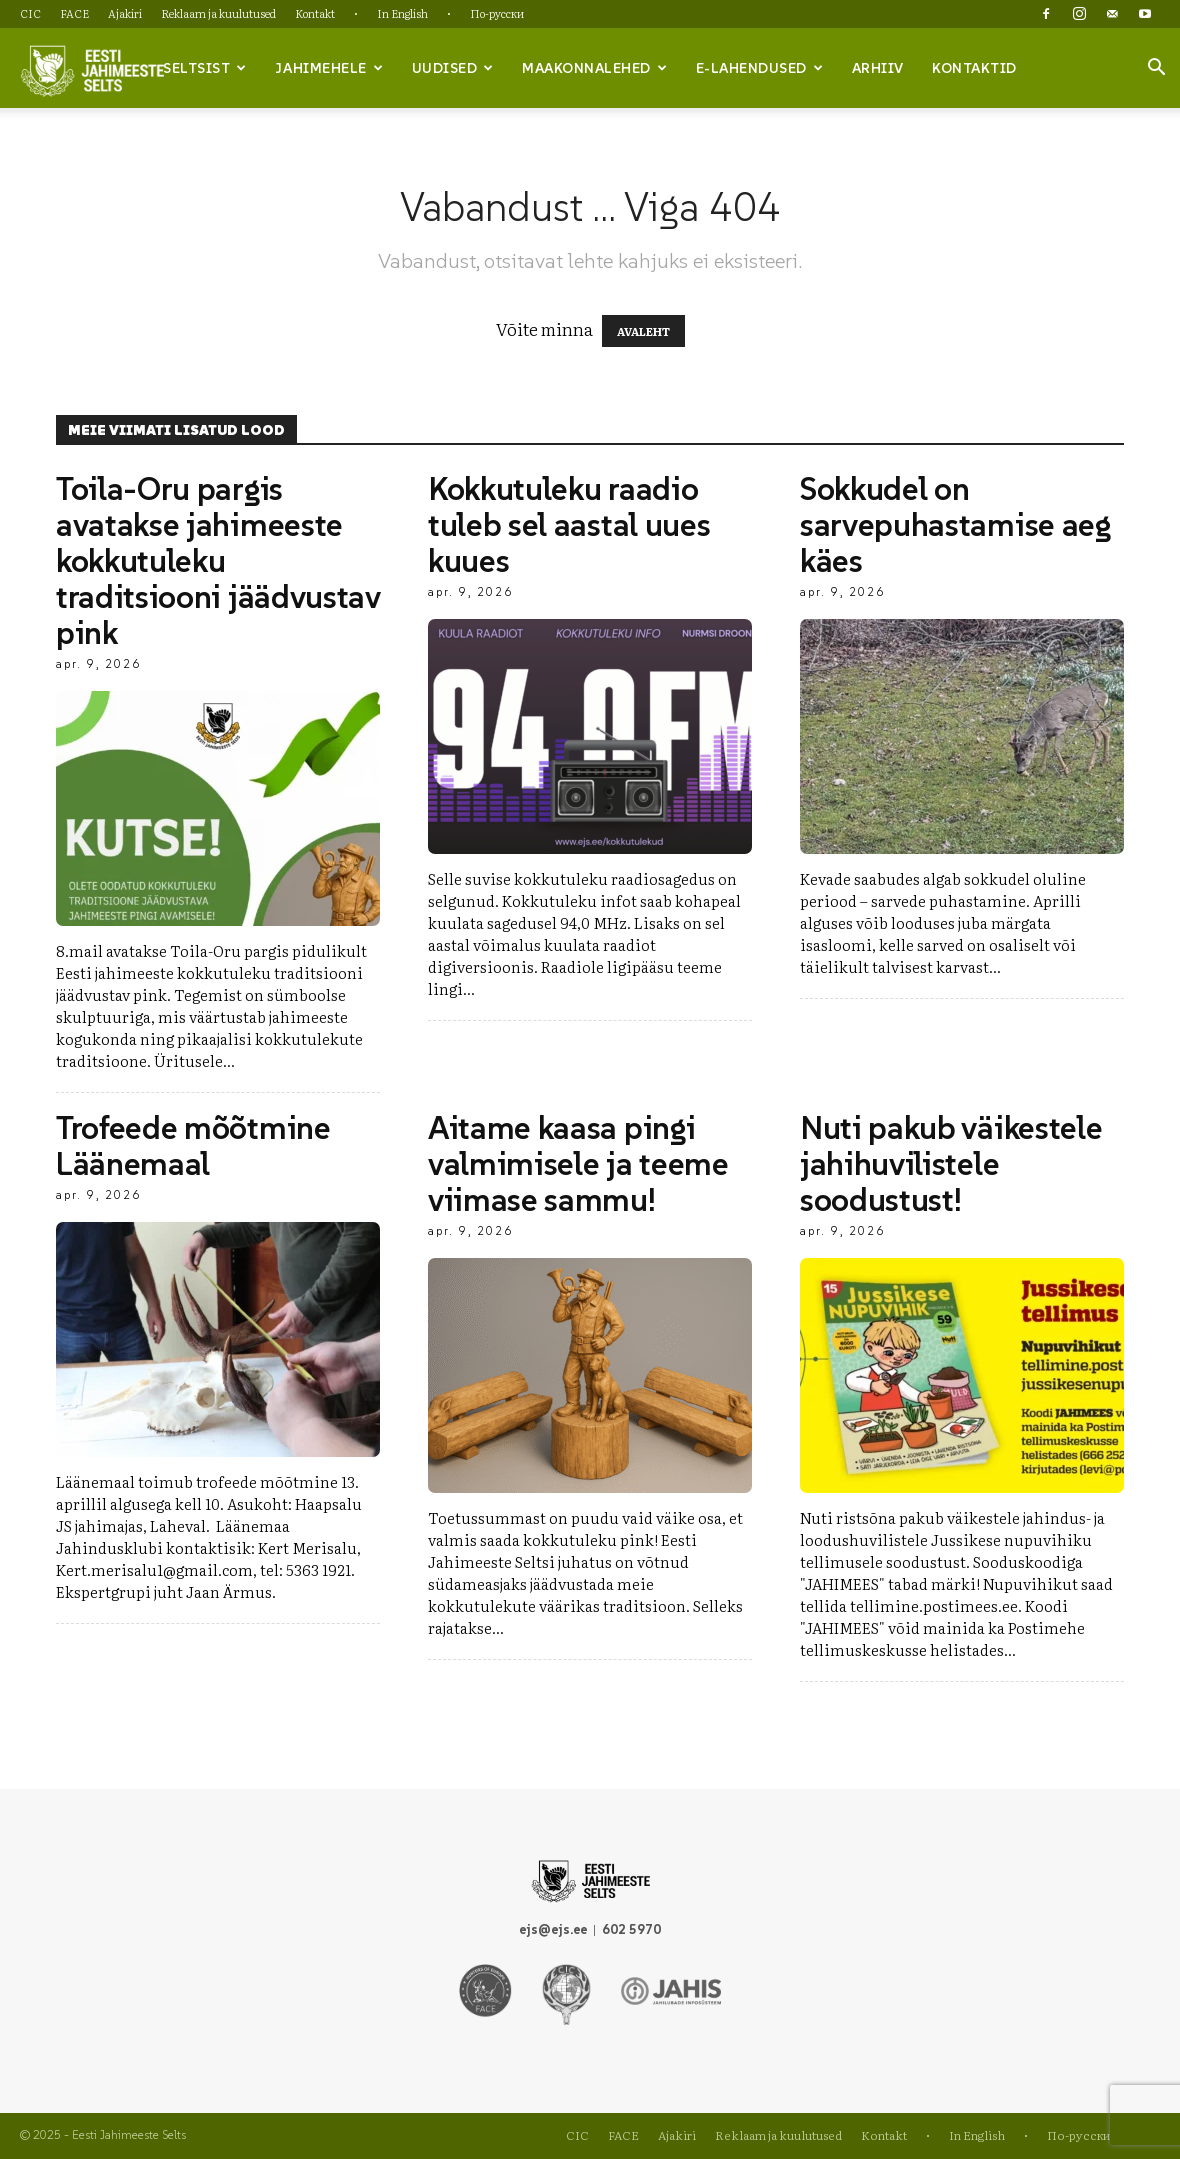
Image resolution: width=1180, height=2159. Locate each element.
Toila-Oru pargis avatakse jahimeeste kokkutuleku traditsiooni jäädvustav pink (218, 561)
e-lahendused (760, 68)
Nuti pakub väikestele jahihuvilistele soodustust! (951, 1164)
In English (402, 13)
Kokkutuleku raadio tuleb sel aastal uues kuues (569, 525)
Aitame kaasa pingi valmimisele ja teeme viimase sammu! (578, 1164)
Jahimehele (329, 68)
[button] (1156, 69)
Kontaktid (974, 68)
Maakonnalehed (594, 68)
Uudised (453, 68)
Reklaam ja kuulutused (218, 13)
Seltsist (205, 68)
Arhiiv (878, 68)
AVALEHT (643, 331)
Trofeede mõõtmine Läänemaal (193, 1146)
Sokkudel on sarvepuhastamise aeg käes (955, 525)
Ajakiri (125, 13)
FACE (74, 13)
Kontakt (315, 13)
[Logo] (92, 69)
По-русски (497, 13)
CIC (30, 13)
